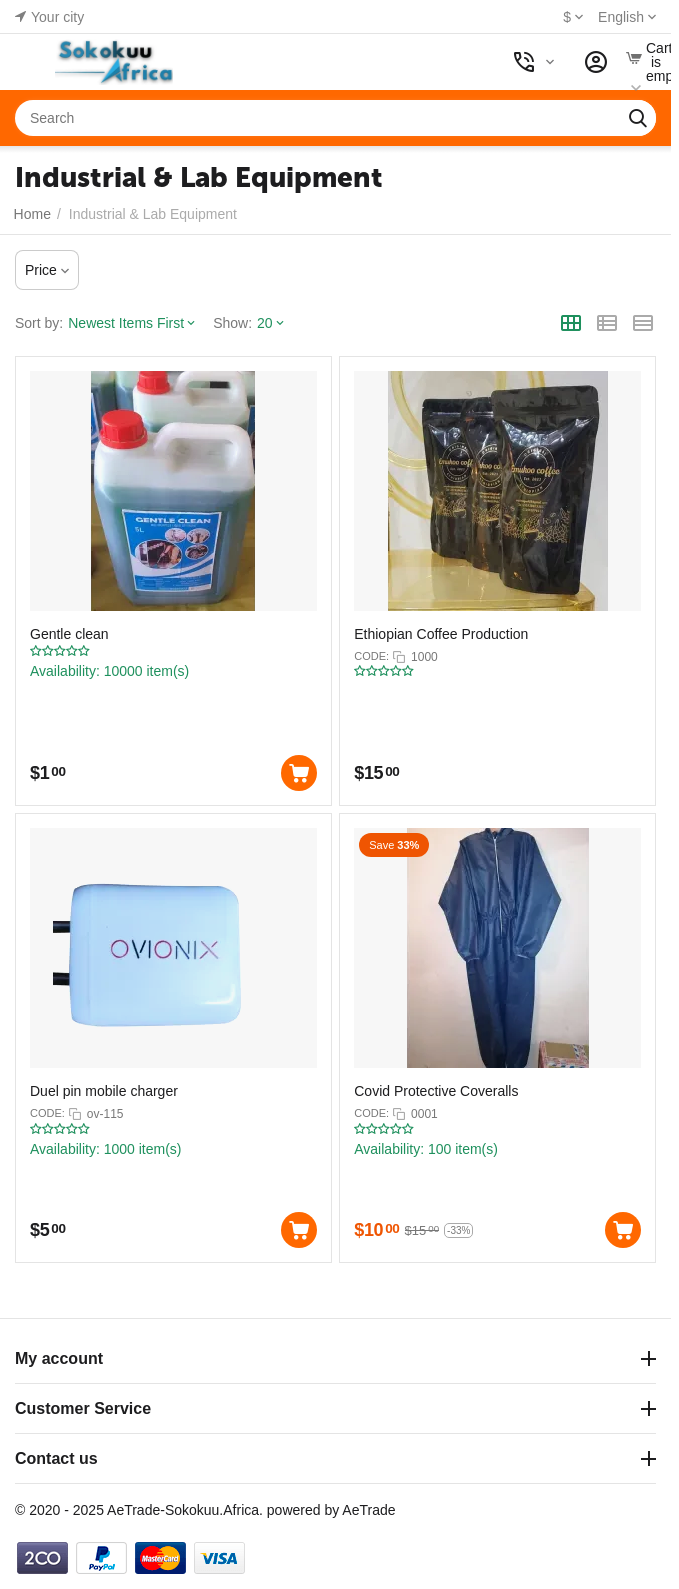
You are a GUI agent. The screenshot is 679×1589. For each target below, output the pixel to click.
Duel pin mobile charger (104, 1091)
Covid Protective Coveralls (436, 1091)
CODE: (371, 656)
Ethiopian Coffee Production (441, 634)
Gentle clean (69, 634)
